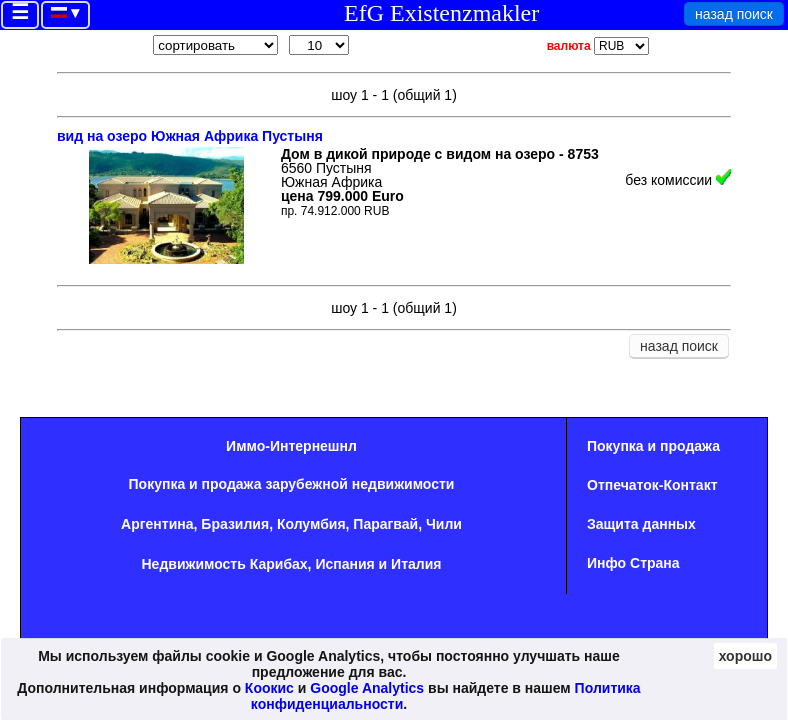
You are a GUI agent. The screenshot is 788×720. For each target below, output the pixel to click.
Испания (344, 564)
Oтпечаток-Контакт (652, 485)
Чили (444, 524)
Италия (416, 564)
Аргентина (157, 524)
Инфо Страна (633, 563)
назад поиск (734, 14)
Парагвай (385, 524)
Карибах (279, 564)
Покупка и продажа (653, 446)
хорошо (745, 656)
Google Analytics (367, 688)
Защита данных (641, 524)
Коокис (269, 688)
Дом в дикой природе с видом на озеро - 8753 (440, 154)
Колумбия (311, 524)
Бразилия (235, 524)
